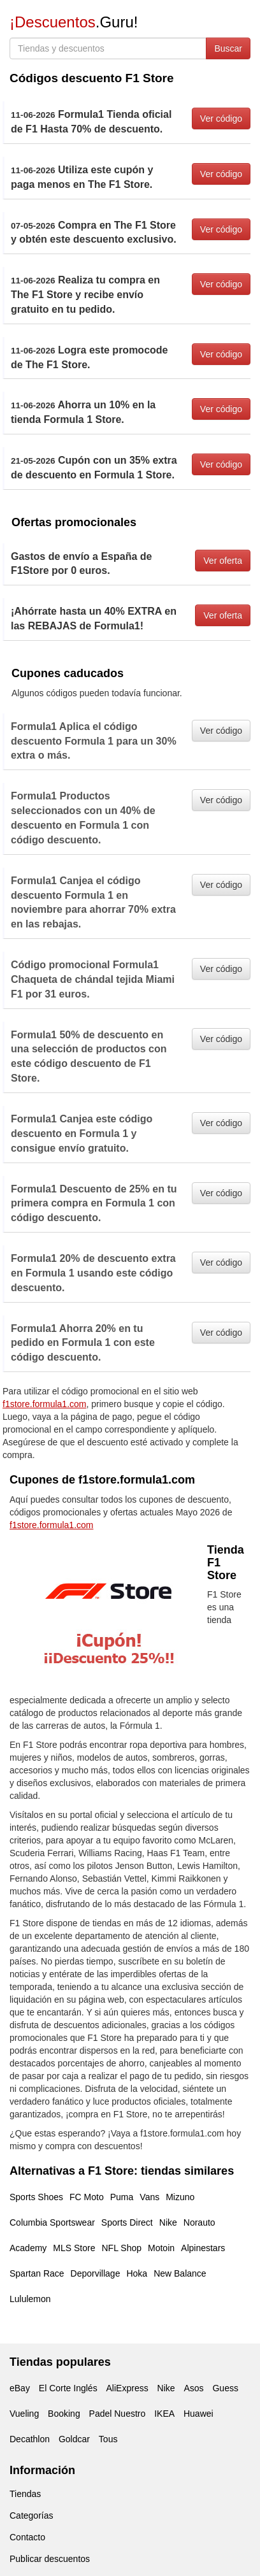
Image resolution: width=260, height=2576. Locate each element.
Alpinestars (203, 2248)
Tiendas (25, 2494)
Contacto (27, 2537)
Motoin (161, 2248)
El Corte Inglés (68, 2388)
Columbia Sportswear (52, 2222)
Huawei (198, 2413)
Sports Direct (127, 2222)
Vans (149, 2197)
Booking (64, 2413)
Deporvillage (95, 2273)
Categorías (31, 2515)
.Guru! (74, 22)
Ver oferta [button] (222, 560)
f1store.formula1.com (45, 1404)
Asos (193, 2388)
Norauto (199, 2222)
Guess (225, 2388)
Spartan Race (37, 2273)
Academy (28, 2248)
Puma (122, 2197)
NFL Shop (122, 2248)
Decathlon (30, 2439)
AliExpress (127, 2388)
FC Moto (86, 2197)
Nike (168, 2222)
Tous (108, 2439)
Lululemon (30, 2299)
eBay (20, 2388)
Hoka (136, 2273)
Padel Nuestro (117, 2413)
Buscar (228, 48)
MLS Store (74, 2248)
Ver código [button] (221, 118)
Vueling (24, 2413)
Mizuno (180, 2197)
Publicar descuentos (50, 2559)
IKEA (164, 2413)
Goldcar (74, 2439)
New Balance (180, 2273)
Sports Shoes (36, 2197)
